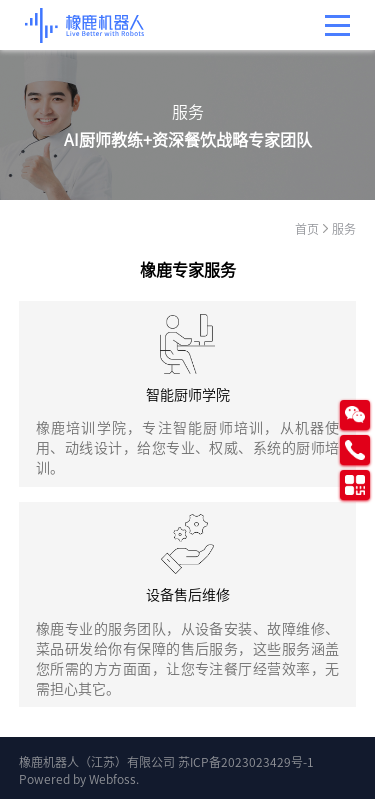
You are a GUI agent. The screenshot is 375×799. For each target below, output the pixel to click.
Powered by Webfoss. (79, 778)
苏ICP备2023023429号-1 (246, 761)
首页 (307, 228)
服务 (344, 228)
